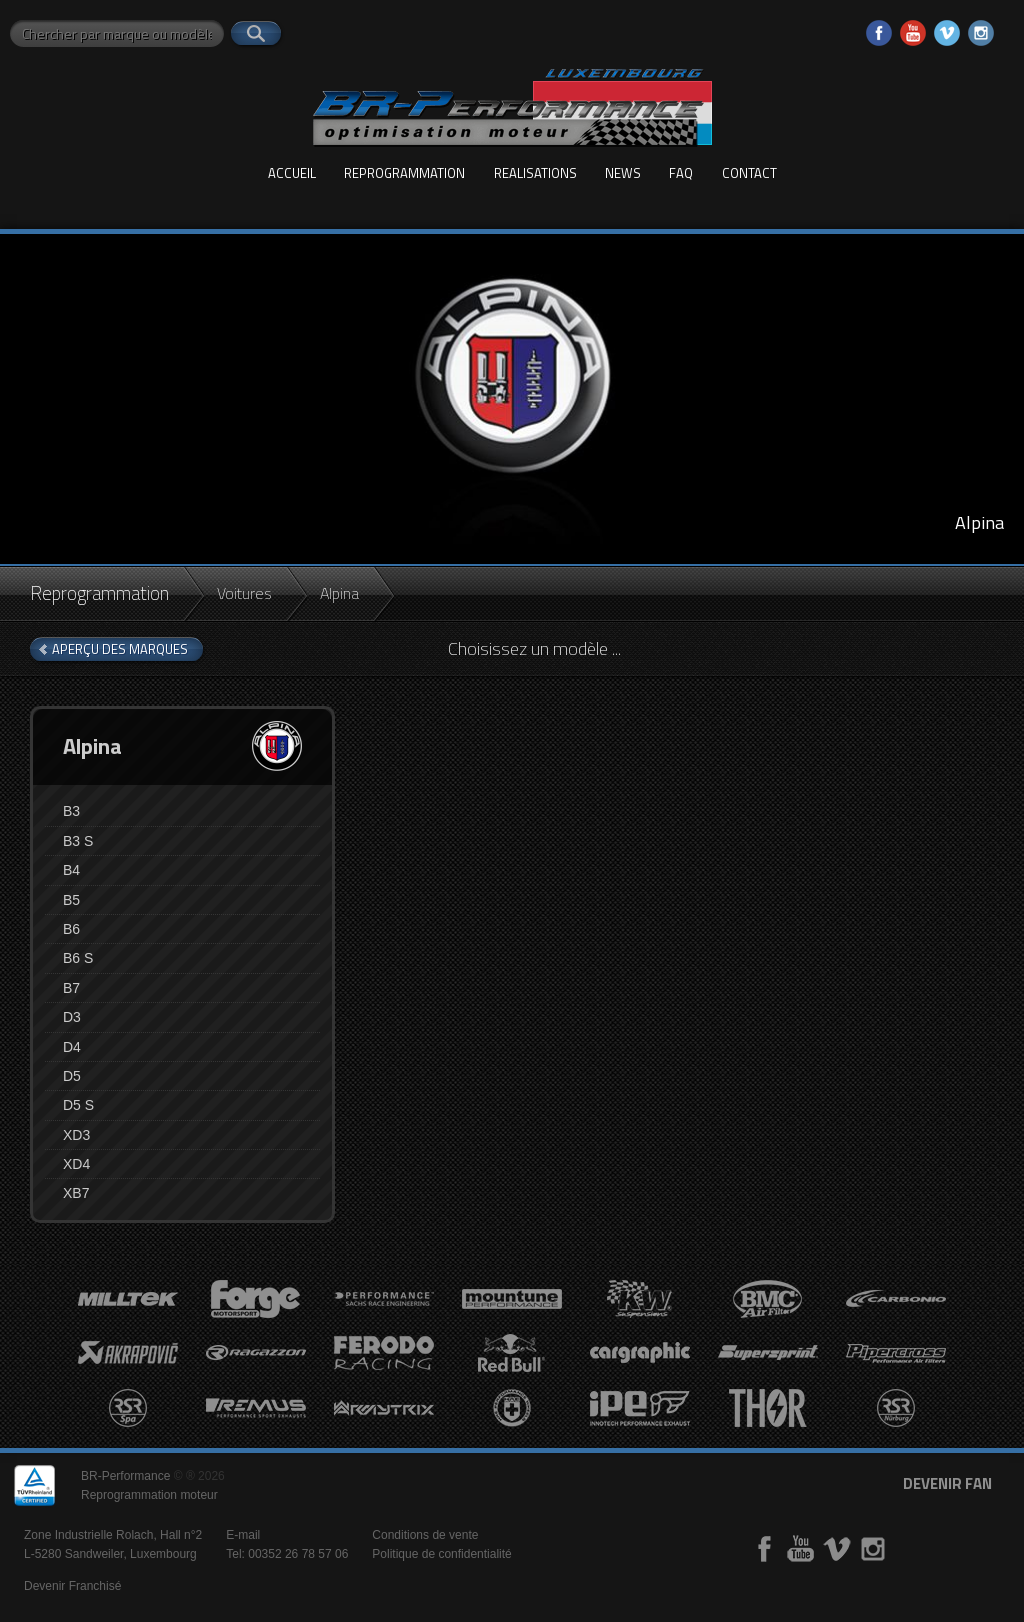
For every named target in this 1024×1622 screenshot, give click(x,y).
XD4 (76, 1164)
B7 (71, 988)
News (623, 173)
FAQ (681, 173)
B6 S (78, 958)
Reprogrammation (404, 173)
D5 (72, 1076)
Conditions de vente (425, 1535)
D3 (72, 1017)
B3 (71, 811)
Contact (749, 173)
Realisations (535, 173)
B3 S (78, 841)
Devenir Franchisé (72, 1586)
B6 (71, 929)
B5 (71, 900)
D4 (72, 1047)
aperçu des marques (120, 649)
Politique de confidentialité (441, 1554)
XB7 (76, 1193)
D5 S (78, 1105)
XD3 (76, 1135)
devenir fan (947, 1483)
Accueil (292, 173)
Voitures (244, 593)
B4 (71, 870)
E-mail (243, 1535)
